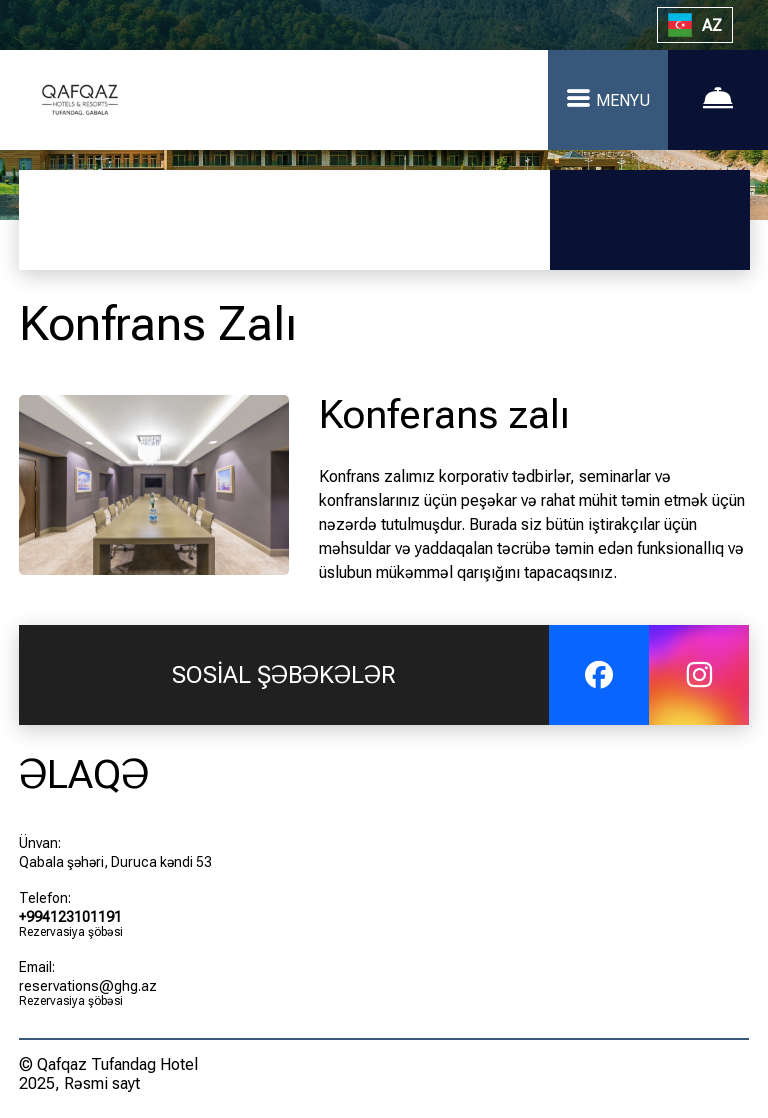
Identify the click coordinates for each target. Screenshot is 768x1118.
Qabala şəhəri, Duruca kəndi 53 (115, 862)
